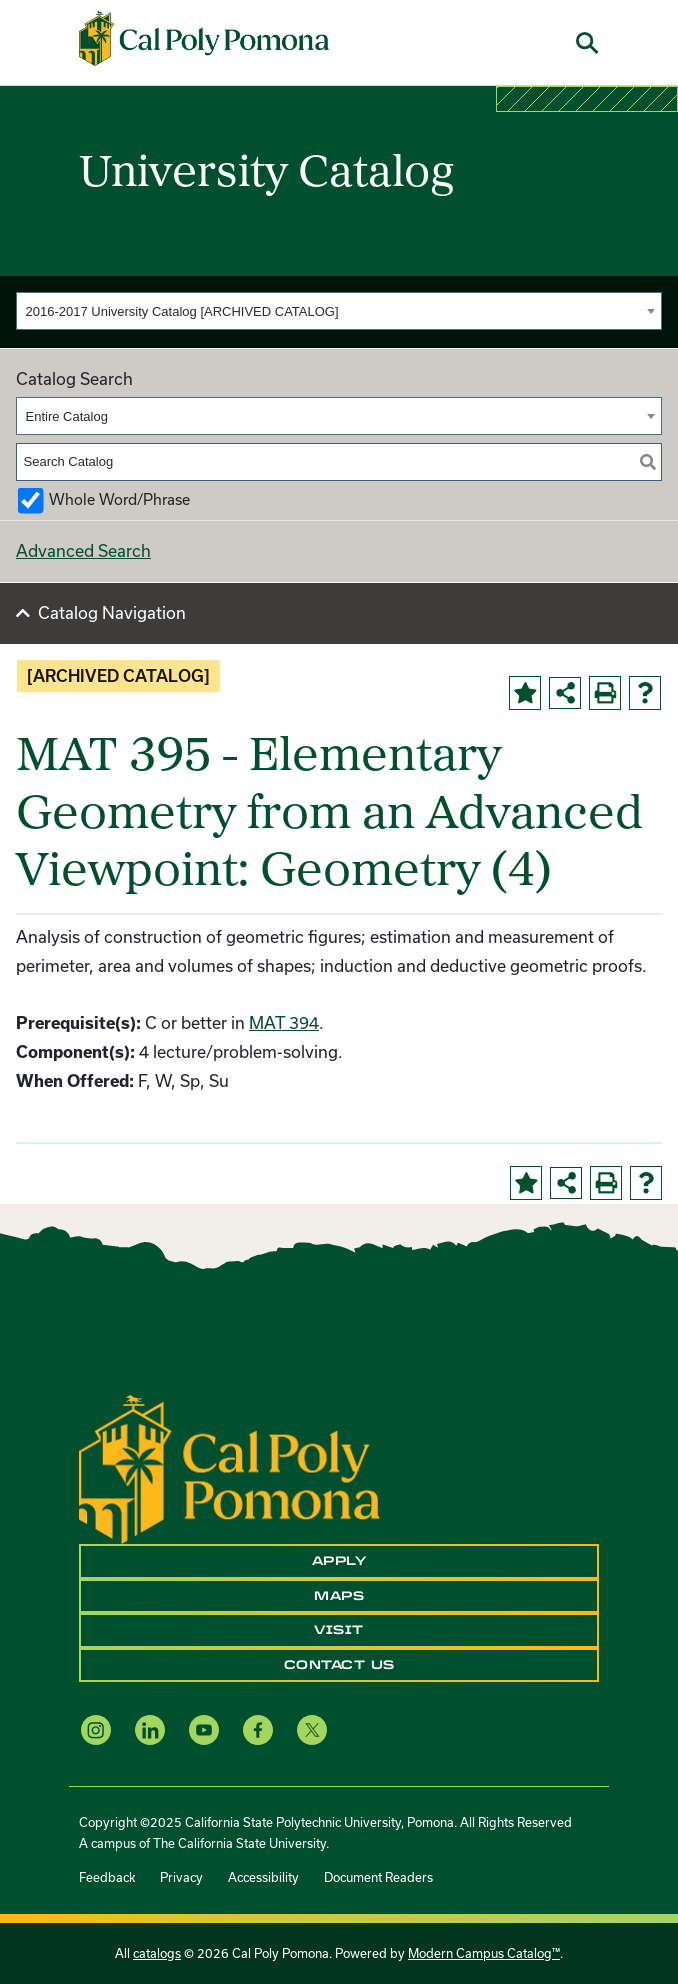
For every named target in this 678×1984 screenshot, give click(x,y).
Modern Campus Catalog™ (484, 1953)
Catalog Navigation (112, 612)
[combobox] (339, 311)
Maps (339, 1596)
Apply (339, 1561)
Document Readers (378, 1877)
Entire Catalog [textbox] (67, 416)
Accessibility (263, 1877)
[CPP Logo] (229, 1467)
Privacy (181, 1877)
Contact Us (339, 1665)
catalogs (157, 1953)
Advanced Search (83, 550)
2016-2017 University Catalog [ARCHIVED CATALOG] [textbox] (182, 311)
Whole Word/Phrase (119, 499)
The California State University (239, 1843)
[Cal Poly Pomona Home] (204, 38)
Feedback (107, 1877)
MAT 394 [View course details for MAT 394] (284, 1022)
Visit (339, 1630)
